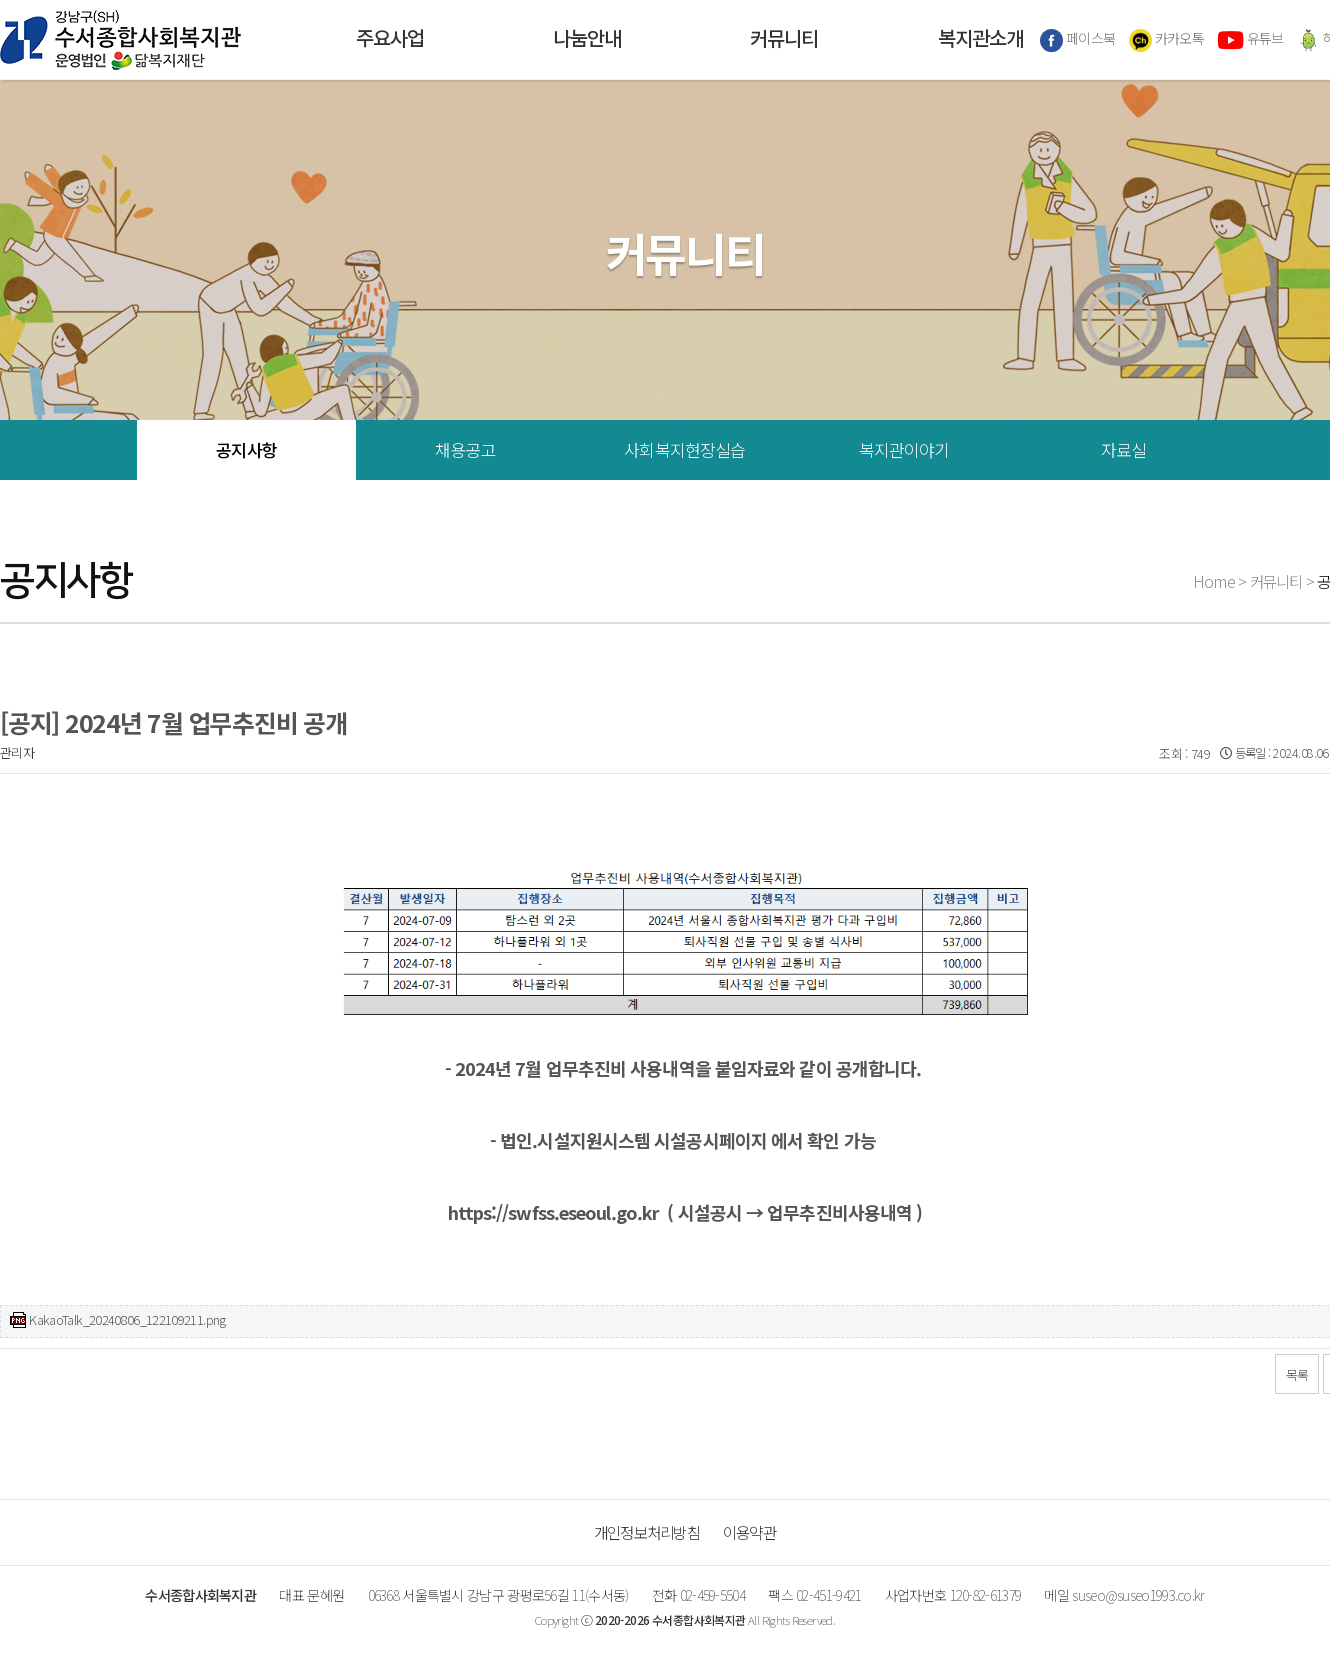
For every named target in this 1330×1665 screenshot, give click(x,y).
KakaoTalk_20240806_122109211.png (127, 1319)
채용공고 (465, 449)
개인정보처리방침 (647, 1532)
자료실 (1123, 449)
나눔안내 (587, 40)
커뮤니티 (784, 40)
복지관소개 (980, 40)
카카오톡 (1167, 40)
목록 (1297, 1374)
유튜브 (1250, 40)
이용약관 (749, 1532)
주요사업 (390, 40)
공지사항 (246, 449)
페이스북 (1078, 40)
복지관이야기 (904, 449)
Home (1214, 581)
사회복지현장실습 (684, 449)
